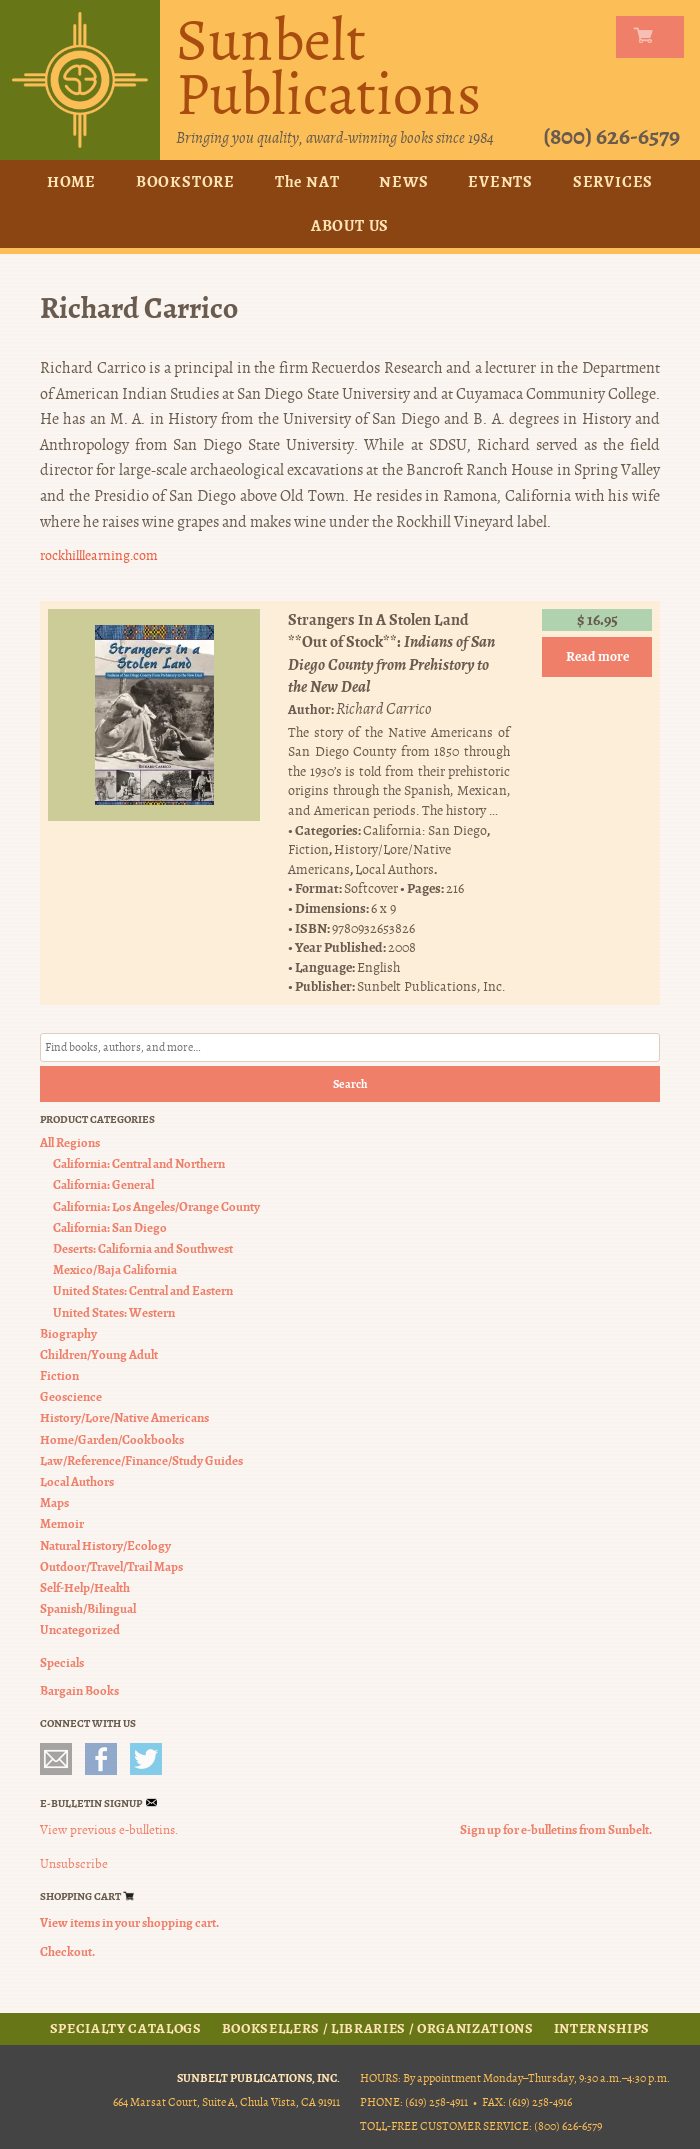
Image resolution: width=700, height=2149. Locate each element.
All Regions (70, 1142)
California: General (103, 1184)
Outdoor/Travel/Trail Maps (111, 1566)
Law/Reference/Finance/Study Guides (141, 1460)
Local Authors (394, 869)
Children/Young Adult (99, 1354)
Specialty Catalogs (126, 2028)
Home (71, 181)
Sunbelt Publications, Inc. (431, 986)
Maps (54, 1502)
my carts (654, 37)
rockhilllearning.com (99, 555)
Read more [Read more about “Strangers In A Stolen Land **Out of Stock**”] (597, 656)
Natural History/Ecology (105, 1544)
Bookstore (185, 181)
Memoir (62, 1523)
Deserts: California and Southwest (143, 1248)
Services (613, 181)
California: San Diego (425, 829)
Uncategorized (80, 1629)
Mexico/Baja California (115, 1269)
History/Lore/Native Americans (124, 1417)
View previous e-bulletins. (109, 1829)
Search (350, 1084)
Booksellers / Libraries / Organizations (378, 2028)
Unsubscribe (74, 1864)
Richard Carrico (384, 709)
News (403, 181)
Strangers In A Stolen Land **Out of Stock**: (391, 653)
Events (500, 181)
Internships (602, 2028)
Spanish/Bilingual (88, 1608)
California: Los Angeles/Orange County (156, 1205)
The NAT (307, 181)
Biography (68, 1332)
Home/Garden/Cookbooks (112, 1438)
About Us (350, 225)
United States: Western (114, 1311)
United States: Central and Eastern (143, 1290)
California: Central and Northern (139, 1163)
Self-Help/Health (85, 1587)
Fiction (308, 849)
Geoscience (71, 1396)
